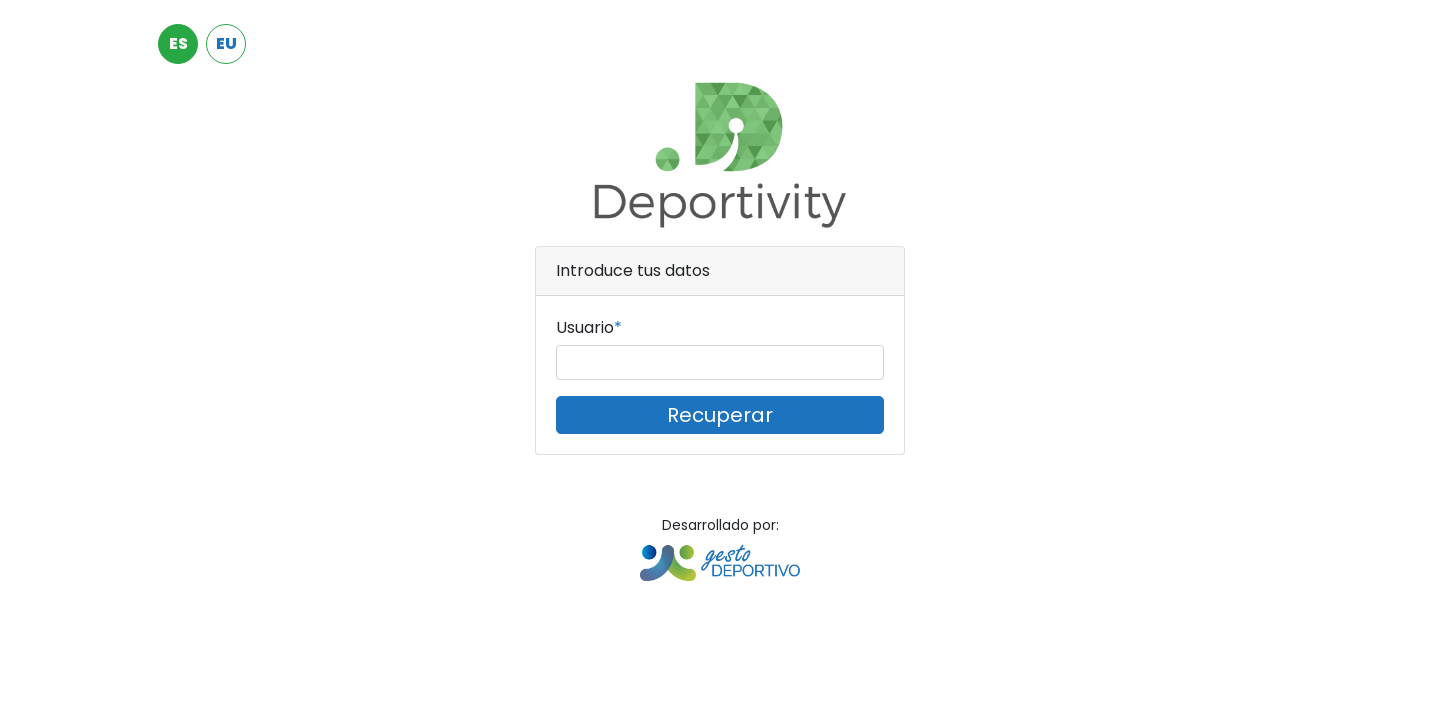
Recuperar (720, 415)
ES (178, 43)
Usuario (585, 327)
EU (226, 43)
